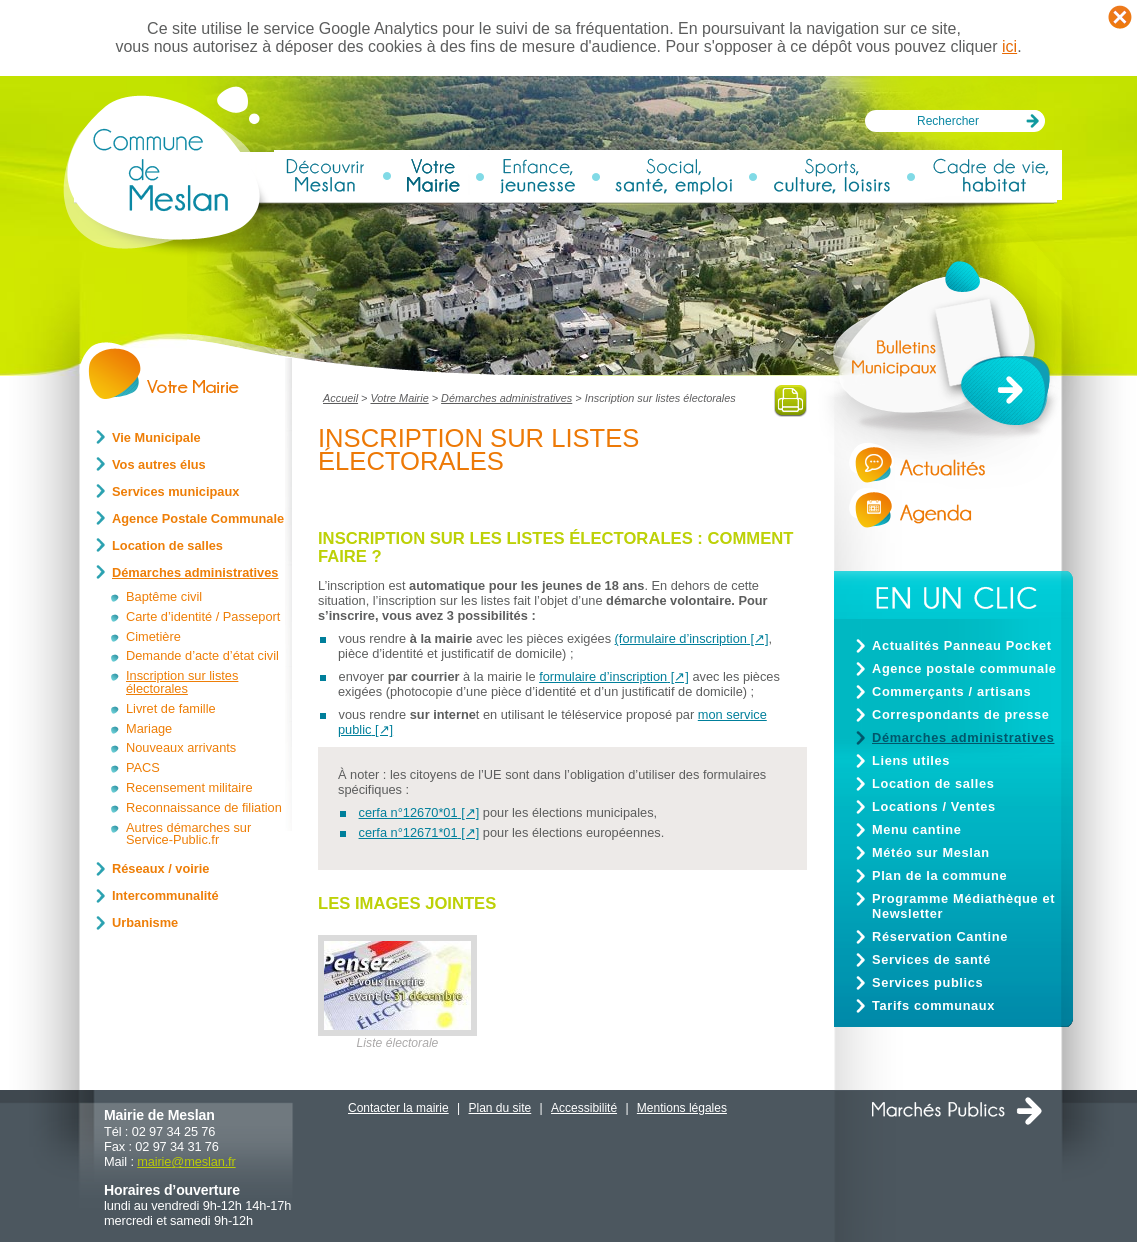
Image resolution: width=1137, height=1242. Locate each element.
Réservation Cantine (940, 936)
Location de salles (933, 783)
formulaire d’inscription (603, 676)
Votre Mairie (399, 398)
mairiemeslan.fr (186, 1161)
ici (1009, 46)
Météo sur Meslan (931, 852)
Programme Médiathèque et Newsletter (963, 906)
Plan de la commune (939, 875)
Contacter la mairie (398, 1108)
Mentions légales (682, 1108)
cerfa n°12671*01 (408, 832)
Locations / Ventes (934, 806)
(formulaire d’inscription (681, 638)
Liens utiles (911, 760)
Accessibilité (584, 1108)
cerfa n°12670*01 (408, 812)
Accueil (340, 398)
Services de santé (931, 959)
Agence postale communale (964, 668)
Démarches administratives (506, 398)
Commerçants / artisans (951, 691)
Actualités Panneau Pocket (962, 645)
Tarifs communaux (933, 1005)
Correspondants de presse (961, 714)
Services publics (927, 982)
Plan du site (500, 1108)
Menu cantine (916, 829)
